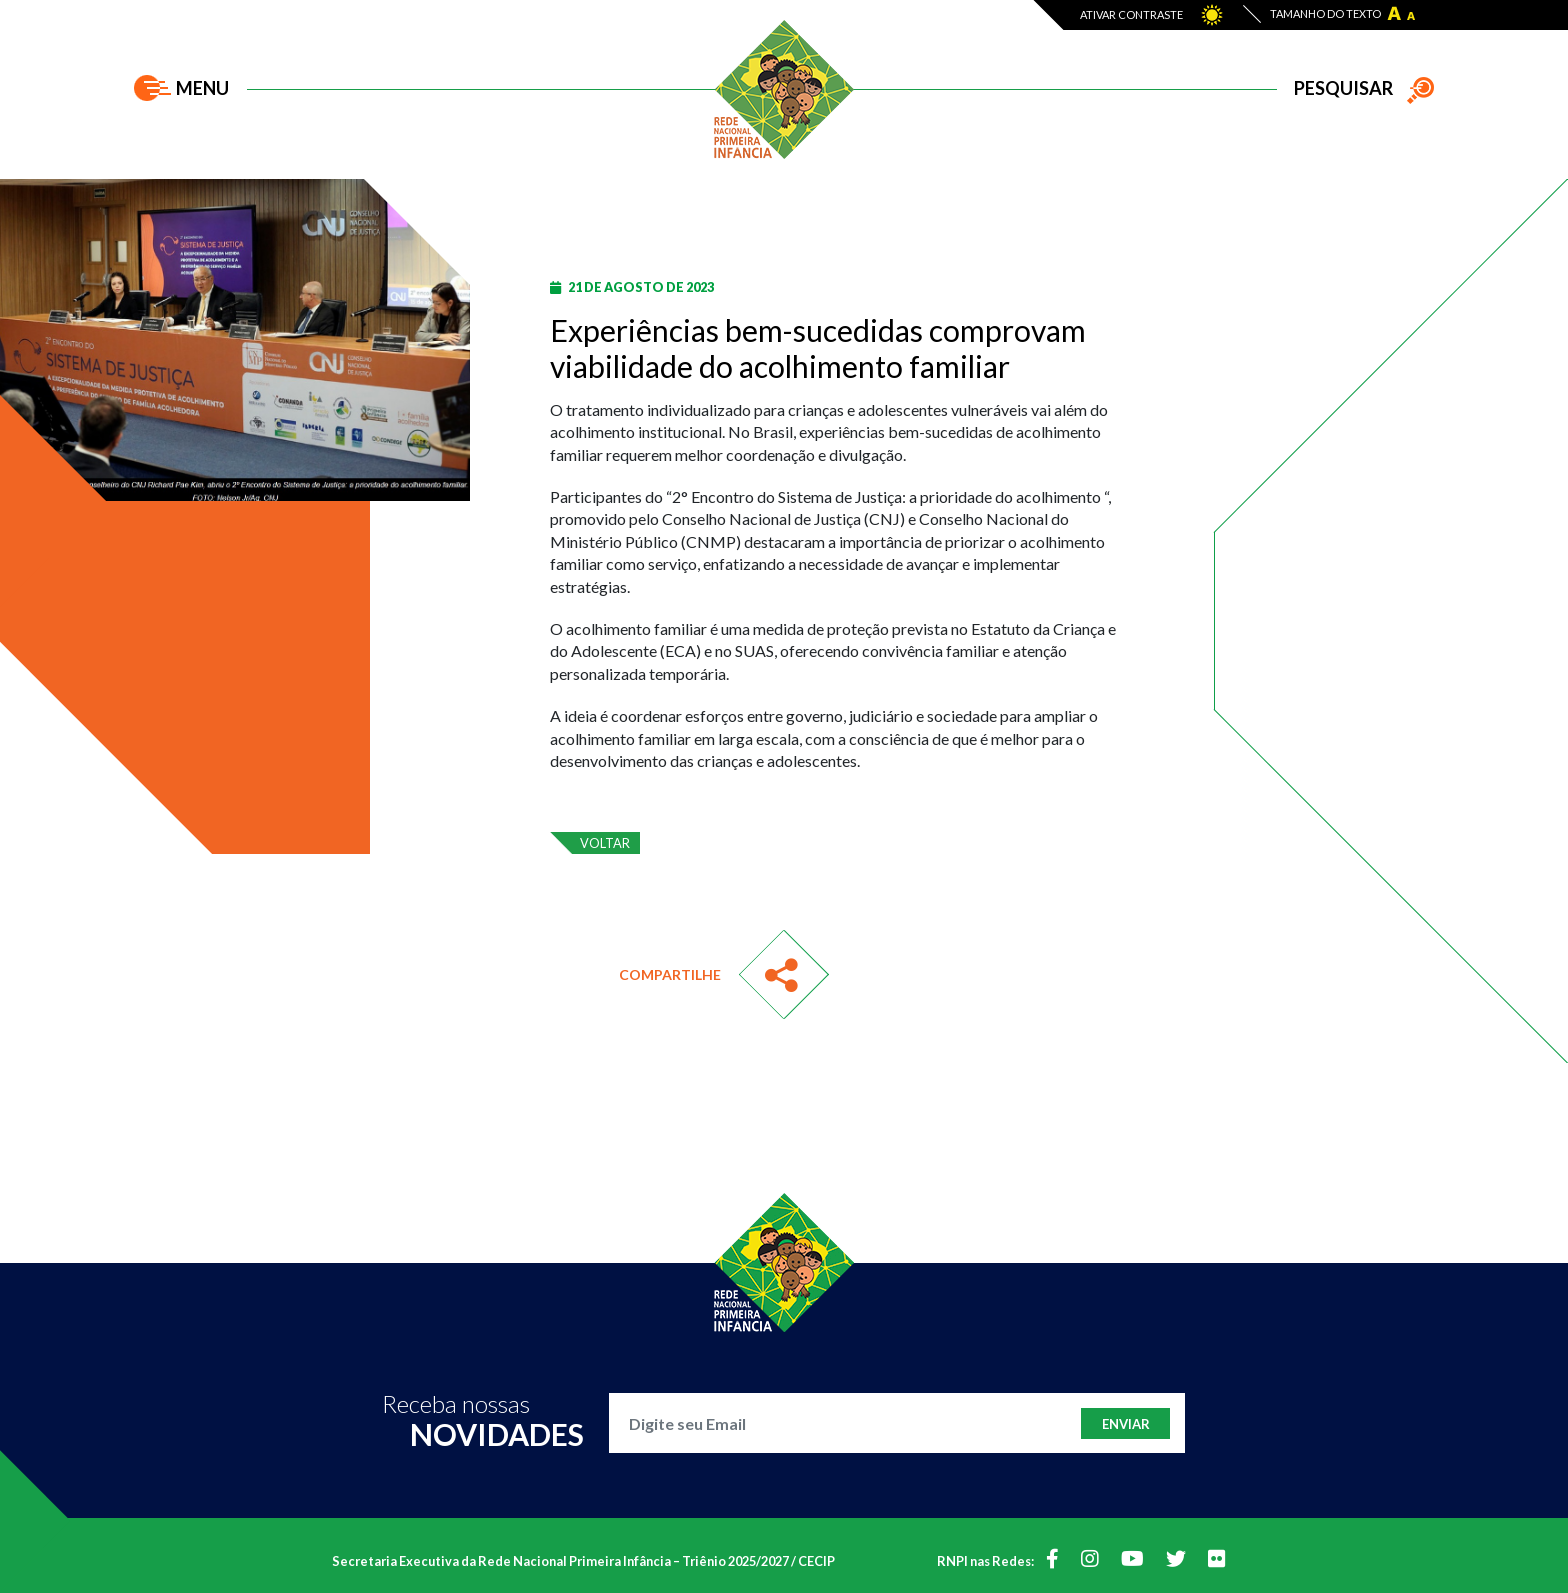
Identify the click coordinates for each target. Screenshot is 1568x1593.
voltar (605, 843)
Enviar (1126, 1424)
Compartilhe (670, 974)
